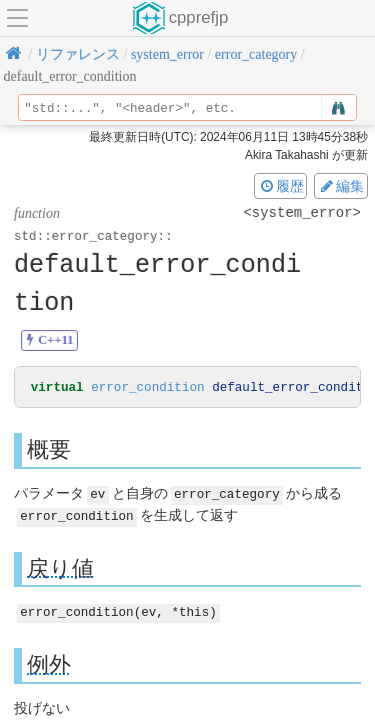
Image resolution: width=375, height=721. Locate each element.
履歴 (281, 186)
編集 (341, 186)
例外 (49, 663)
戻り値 (60, 567)
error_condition (147, 388)
